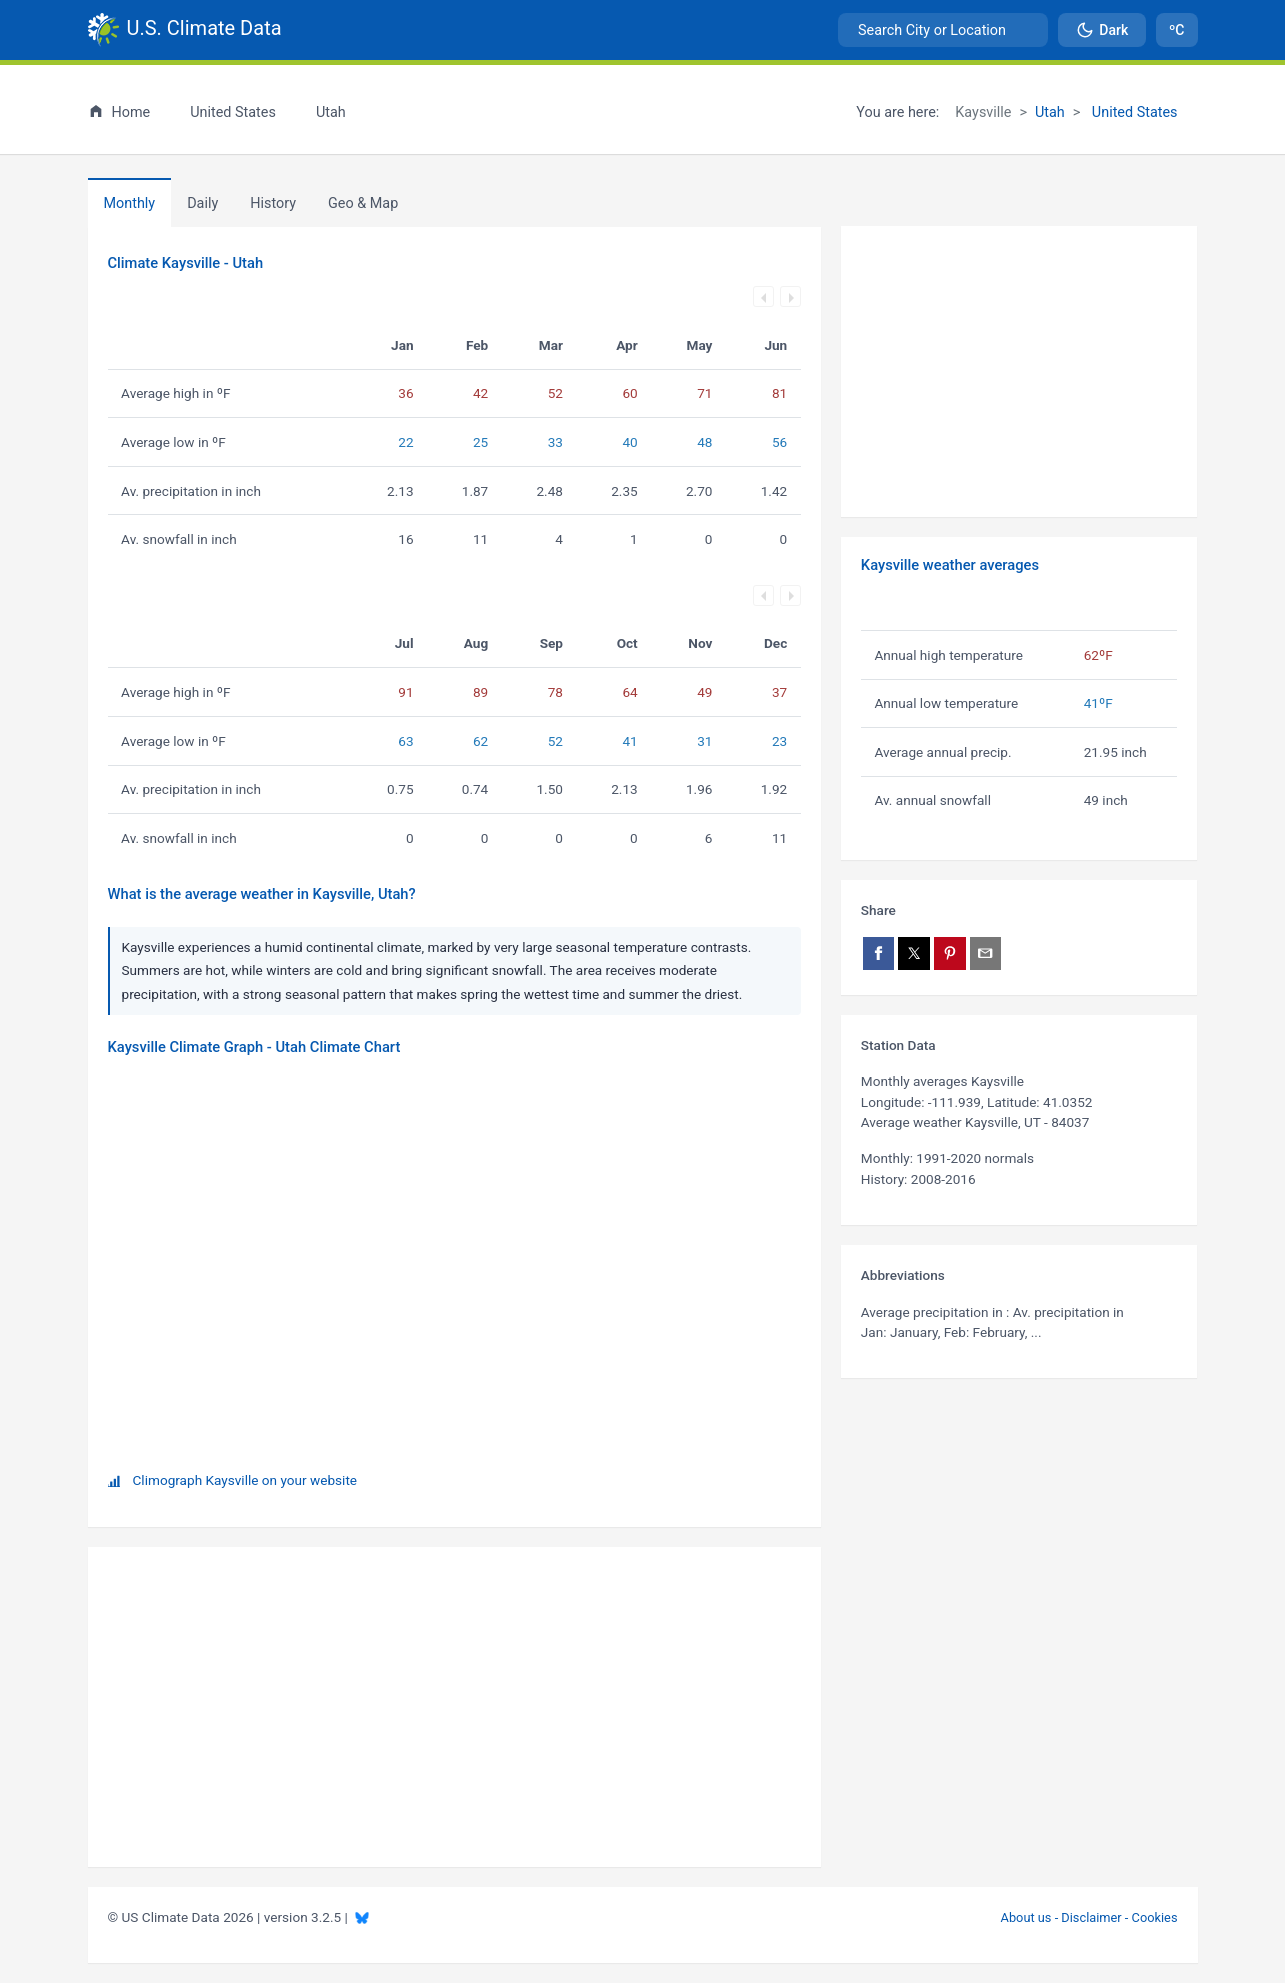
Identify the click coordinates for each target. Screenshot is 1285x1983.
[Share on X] (914, 953)
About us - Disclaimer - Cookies (1089, 1917)
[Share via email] (986, 953)
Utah (1050, 112)
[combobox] (943, 30)
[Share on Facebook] (879, 953)
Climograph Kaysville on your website (245, 1480)
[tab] (273, 203)
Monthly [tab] (130, 203)
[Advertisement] (1019, 372)
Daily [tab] (202, 203)
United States (1132, 112)
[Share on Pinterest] (950, 953)
